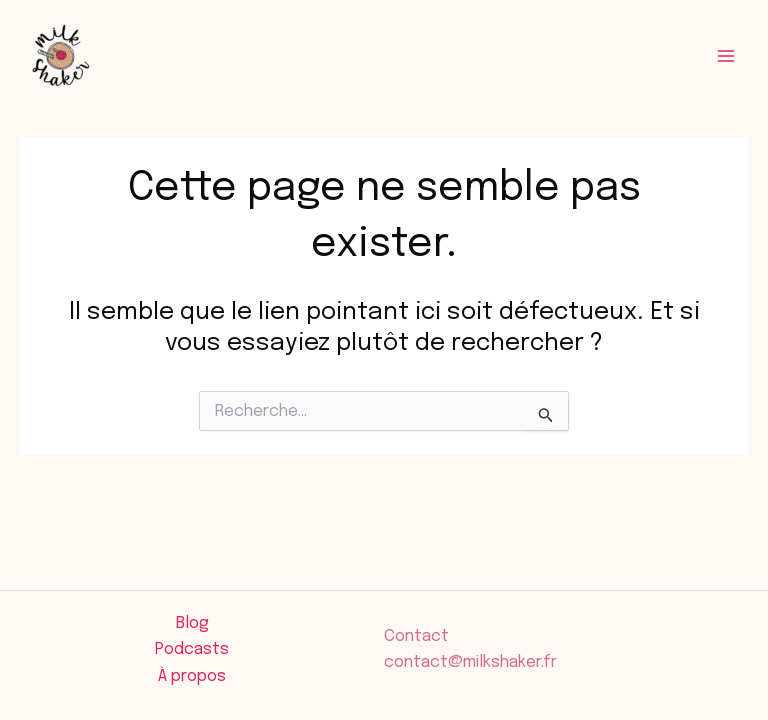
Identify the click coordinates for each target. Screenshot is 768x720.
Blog (192, 623)
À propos (192, 676)
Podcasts (192, 649)
